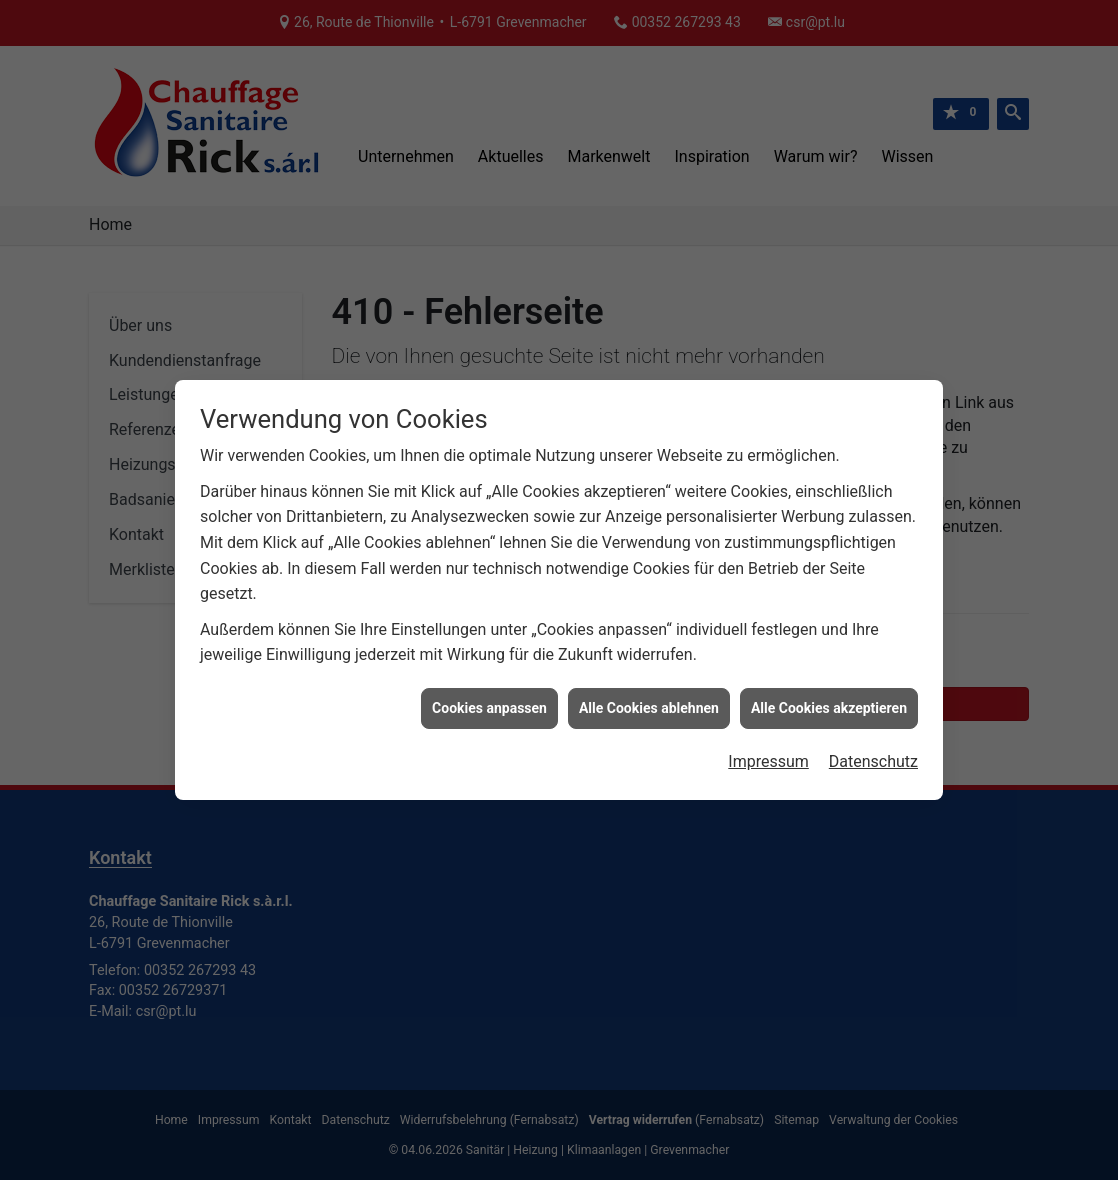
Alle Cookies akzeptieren (829, 699)
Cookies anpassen (489, 699)
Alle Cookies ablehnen (649, 699)
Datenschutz (873, 753)
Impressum (768, 753)
